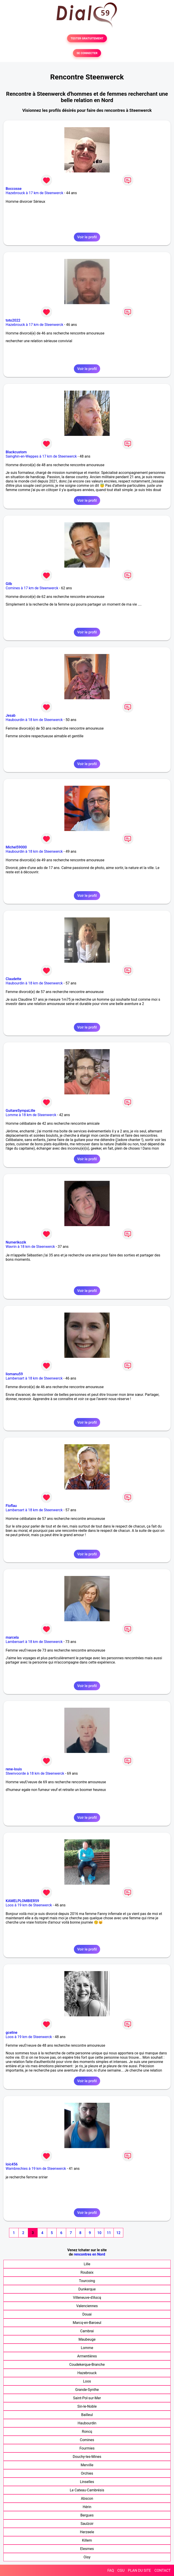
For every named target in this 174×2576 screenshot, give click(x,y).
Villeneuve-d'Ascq (87, 2297)
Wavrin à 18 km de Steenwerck (30, 1246)
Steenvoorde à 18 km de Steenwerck (35, 1773)
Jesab (10, 715)
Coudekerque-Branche (87, 2364)
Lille (87, 2264)
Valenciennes (87, 2306)
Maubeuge (86, 2339)
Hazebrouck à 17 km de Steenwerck (34, 193)
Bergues (87, 2515)
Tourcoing (87, 2281)
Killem (87, 2540)
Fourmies (87, 2448)
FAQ (110, 2570)
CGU (121, 2570)
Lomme (87, 2348)
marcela (12, 1637)
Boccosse (14, 188)
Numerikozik (16, 1242)
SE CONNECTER (87, 53)
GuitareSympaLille (20, 1110)
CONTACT (162, 2570)
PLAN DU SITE (139, 2570)
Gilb (9, 584)
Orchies (87, 2473)
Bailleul (87, 2415)
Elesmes (87, 2549)
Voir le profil (87, 237)
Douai (87, 2314)
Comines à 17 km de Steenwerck (32, 588)
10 (99, 2233)
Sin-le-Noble (87, 2406)
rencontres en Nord (89, 2254)
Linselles (87, 2482)
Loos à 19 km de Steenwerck (29, 1905)
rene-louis (14, 1769)
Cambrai (87, 2331)
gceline (11, 2032)
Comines (87, 2440)
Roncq (87, 2431)
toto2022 (13, 320)
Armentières (87, 2356)
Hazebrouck (87, 2373)
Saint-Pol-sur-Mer (87, 2398)
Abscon (87, 2498)
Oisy (87, 2557)
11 (109, 2233)
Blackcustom (16, 452)
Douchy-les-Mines (87, 2456)
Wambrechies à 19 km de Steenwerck (36, 2168)
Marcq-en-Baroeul (87, 2323)
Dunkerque (87, 2289)
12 (118, 2233)
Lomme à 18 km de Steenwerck (31, 1115)
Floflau (11, 1506)
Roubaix (86, 2272)
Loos (87, 2381)
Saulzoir (86, 2523)
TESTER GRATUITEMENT (87, 38)
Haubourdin (87, 2423)
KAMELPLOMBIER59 (22, 1901)
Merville (87, 2465)
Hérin (87, 2507)
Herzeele (87, 2532)
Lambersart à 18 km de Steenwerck (34, 1378)
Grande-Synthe (87, 2389)
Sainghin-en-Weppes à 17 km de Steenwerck (41, 456)
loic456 (12, 2164)
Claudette (13, 979)
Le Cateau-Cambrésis (87, 2490)
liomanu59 (14, 1374)
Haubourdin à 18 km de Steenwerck (34, 720)
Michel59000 (16, 847)
